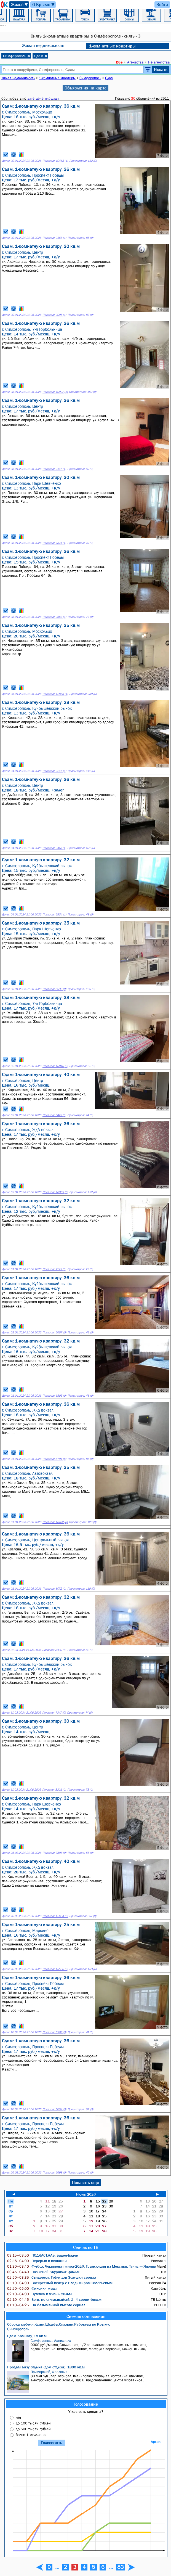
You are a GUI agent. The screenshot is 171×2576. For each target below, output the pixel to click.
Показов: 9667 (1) (54, 616)
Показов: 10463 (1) (55, 160)
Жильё (19, 4)
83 (120, 2567)
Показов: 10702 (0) (55, 1522)
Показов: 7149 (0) (54, 1269)
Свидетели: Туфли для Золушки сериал (51, 2277)
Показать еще (85, 2182)
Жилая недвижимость (43, 45)
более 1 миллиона (31, 2434)
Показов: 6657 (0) (54, 1332)
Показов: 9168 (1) (54, 237)
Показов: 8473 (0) (54, 1115)
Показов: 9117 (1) (54, 468)
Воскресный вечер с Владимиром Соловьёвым (60, 2283)
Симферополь (16, 56)
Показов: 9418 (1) (54, 847)
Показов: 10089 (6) (55, 1192)
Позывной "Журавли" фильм (43, 2272)
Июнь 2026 (86, 2194)
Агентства (135, 62)
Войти (162, 4)
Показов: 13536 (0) (55, 1969)
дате (31, 98)
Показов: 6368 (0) (54, 2032)
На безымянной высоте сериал (46, 2305)
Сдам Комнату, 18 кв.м (27, 2336)
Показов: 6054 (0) (54, 2109)
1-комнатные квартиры (112, 45)
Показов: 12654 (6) (55, 1916)
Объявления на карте (85, 87)
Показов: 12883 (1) (55, 693)
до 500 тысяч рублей (33, 2429)
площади (52, 98)
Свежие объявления (85, 2316)
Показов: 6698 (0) (54, 2172)
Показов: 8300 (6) (54, 1649)
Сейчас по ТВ (85, 2247)
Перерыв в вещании (37, 2261)
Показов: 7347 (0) (54, 1712)
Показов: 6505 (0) (54, 1395)
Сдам (40, 56)
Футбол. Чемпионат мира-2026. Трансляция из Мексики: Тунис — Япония (81, 2266)
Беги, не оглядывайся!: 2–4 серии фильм (54, 2299)
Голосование (86, 2404)
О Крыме (43, 4)
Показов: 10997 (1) (55, 391)
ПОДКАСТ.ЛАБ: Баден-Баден (42, 2255)
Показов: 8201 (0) (54, 1789)
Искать (160, 69)
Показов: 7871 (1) (54, 542)
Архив (156, 2442)
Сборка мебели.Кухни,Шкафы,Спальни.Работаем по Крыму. (58, 2324)
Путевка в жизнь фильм (39, 2294)
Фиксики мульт (32, 2288)
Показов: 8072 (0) (54, 1588)
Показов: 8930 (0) (54, 989)
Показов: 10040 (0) (55, 1066)
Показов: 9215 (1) (54, 770)
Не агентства (159, 62)
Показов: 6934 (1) (54, 914)
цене (40, 98)
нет (18, 2417)
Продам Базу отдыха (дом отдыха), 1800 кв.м (46, 2367)
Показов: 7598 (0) (54, 1852)
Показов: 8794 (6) (54, 1458)
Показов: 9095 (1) (54, 314)
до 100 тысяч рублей (33, 2423)
